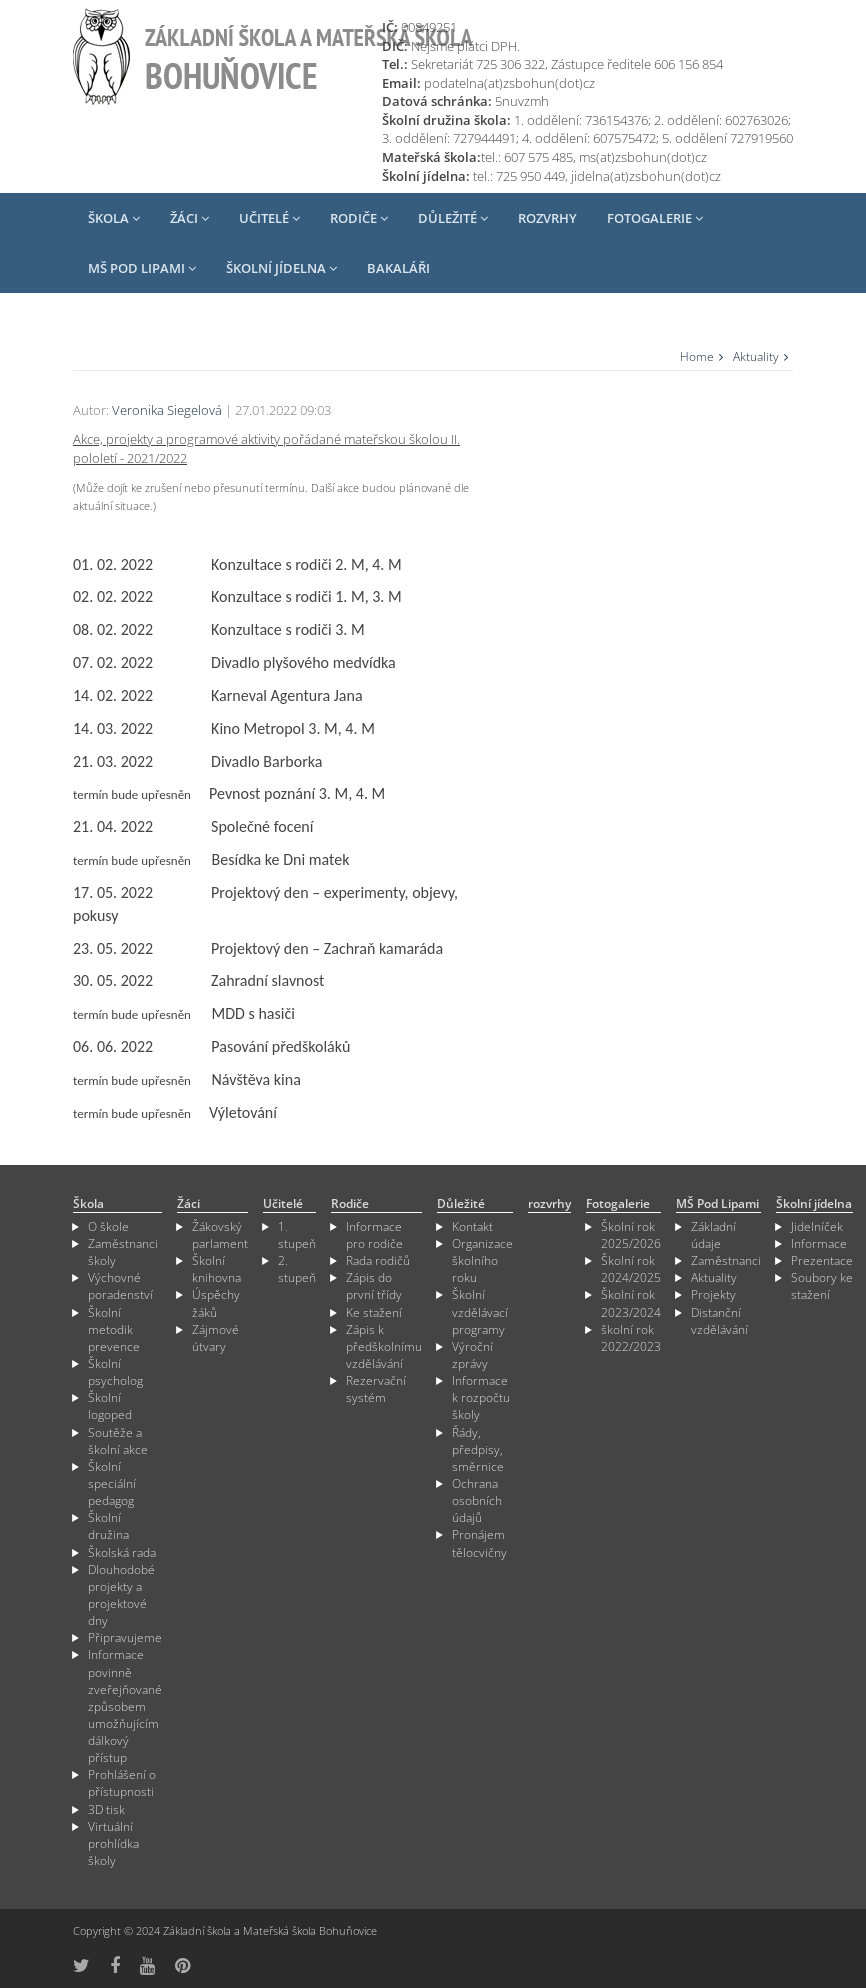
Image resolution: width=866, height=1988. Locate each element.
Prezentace (822, 1260)
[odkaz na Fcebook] (115, 1965)
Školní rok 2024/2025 (631, 1269)
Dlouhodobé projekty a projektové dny (121, 1595)
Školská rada (122, 1552)
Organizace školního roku (482, 1260)
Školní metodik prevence (114, 1329)
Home (697, 356)
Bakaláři (398, 268)
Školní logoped (110, 1406)
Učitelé (269, 218)
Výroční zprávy (472, 1355)
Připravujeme (125, 1637)
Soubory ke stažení (822, 1286)
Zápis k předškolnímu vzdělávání (384, 1346)
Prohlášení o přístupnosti (122, 1783)
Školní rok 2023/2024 (631, 1303)
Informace (819, 1243)
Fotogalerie (655, 218)
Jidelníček (817, 1226)
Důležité (453, 218)
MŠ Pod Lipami (142, 268)
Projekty (713, 1294)
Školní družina (108, 1526)
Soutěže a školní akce (118, 1441)
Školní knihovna (216, 1269)
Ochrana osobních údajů (477, 1500)
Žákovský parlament (220, 1235)
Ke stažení (374, 1312)
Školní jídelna (281, 268)
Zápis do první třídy (374, 1286)
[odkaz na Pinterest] (182, 1965)
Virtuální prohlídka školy (113, 1843)
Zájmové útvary (215, 1338)
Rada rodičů (378, 1260)
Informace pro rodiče (374, 1235)
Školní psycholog (115, 1372)
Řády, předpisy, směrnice (478, 1449)
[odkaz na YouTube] (147, 1965)
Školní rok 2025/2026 (631, 1235)
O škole (108, 1226)
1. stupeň (297, 1235)
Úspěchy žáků (216, 1303)
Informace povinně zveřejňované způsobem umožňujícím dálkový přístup (125, 1706)
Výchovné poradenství (120, 1286)
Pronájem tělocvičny (479, 1543)
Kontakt (472, 1226)
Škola (114, 218)
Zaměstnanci (726, 1260)
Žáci (189, 218)
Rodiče (359, 218)
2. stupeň (297, 1269)
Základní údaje (713, 1235)
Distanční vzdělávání (719, 1321)
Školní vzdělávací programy (480, 1311)
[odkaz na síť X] (81, 1965)
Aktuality (756, 356)
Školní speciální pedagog (112, 1483)
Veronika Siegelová (167, 410)
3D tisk (106, 1809)
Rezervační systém (376, 1389)
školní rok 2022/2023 (631, 1338)
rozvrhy (547, 218)
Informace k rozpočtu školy (481, 1397)
